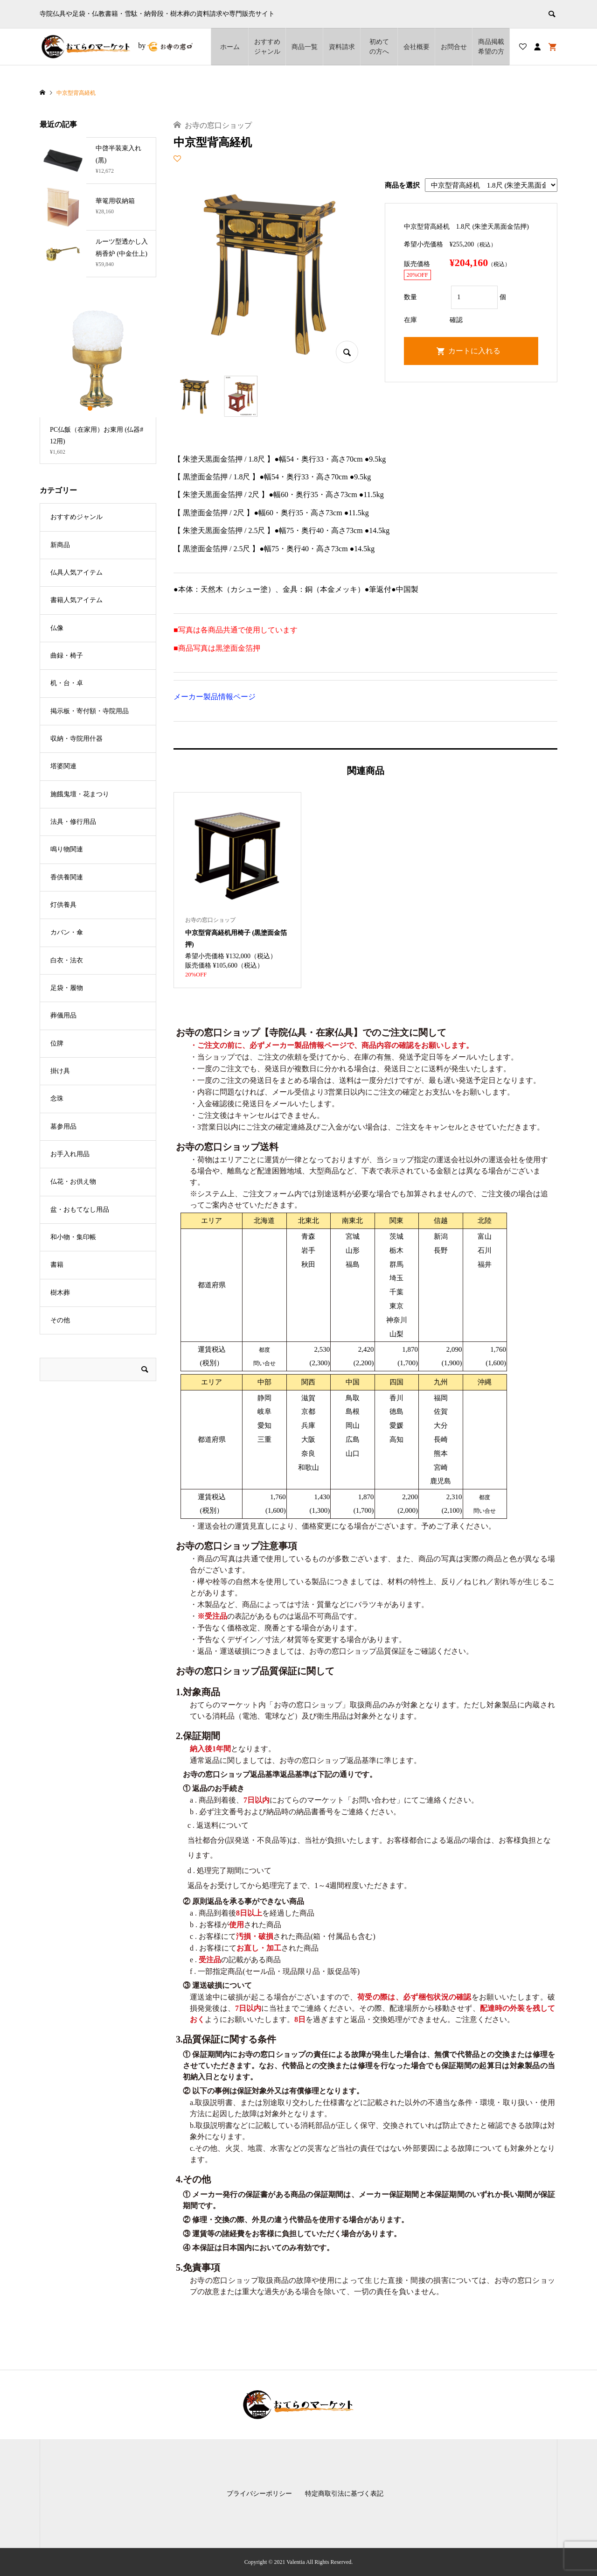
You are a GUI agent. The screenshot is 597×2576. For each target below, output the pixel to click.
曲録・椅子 (66, 655)
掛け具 (60, 1070)
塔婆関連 (63, 766)
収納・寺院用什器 (76, 738)
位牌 (56, 1043)
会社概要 (416, 46)
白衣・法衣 (66, 960)
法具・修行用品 (73, 821)
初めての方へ (379, 46)
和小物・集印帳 (73, 1237)
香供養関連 (66, 877)
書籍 (56, 1264)
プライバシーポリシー (259, 2493)
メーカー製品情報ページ (215, 697)
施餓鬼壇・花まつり (79, 794)
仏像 (56, 628)
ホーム (230, 46)
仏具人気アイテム (76, 572)
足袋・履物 (66, 987)
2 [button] (98, 408)
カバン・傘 (66, 932)
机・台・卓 (66, 683)
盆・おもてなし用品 (79, 1209)
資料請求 (342, 46)
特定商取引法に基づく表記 (344, 2493)
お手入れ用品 (70, 1154)
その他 (60, 1320)
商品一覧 (305, 46)
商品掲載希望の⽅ (491, 46)
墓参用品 (63, 1126)
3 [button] (106, 408)
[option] (98, 382)
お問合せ (454, 46)
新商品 (60, 544)
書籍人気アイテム (76, 600)
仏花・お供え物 (73, 1181)
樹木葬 (60, 1292)
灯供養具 (63, 904)
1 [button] (90, 408)
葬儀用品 (63, 1015)
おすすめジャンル (267, 46)
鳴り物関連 (66, 849)
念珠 (56, 1098)
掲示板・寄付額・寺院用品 (89, 711)
